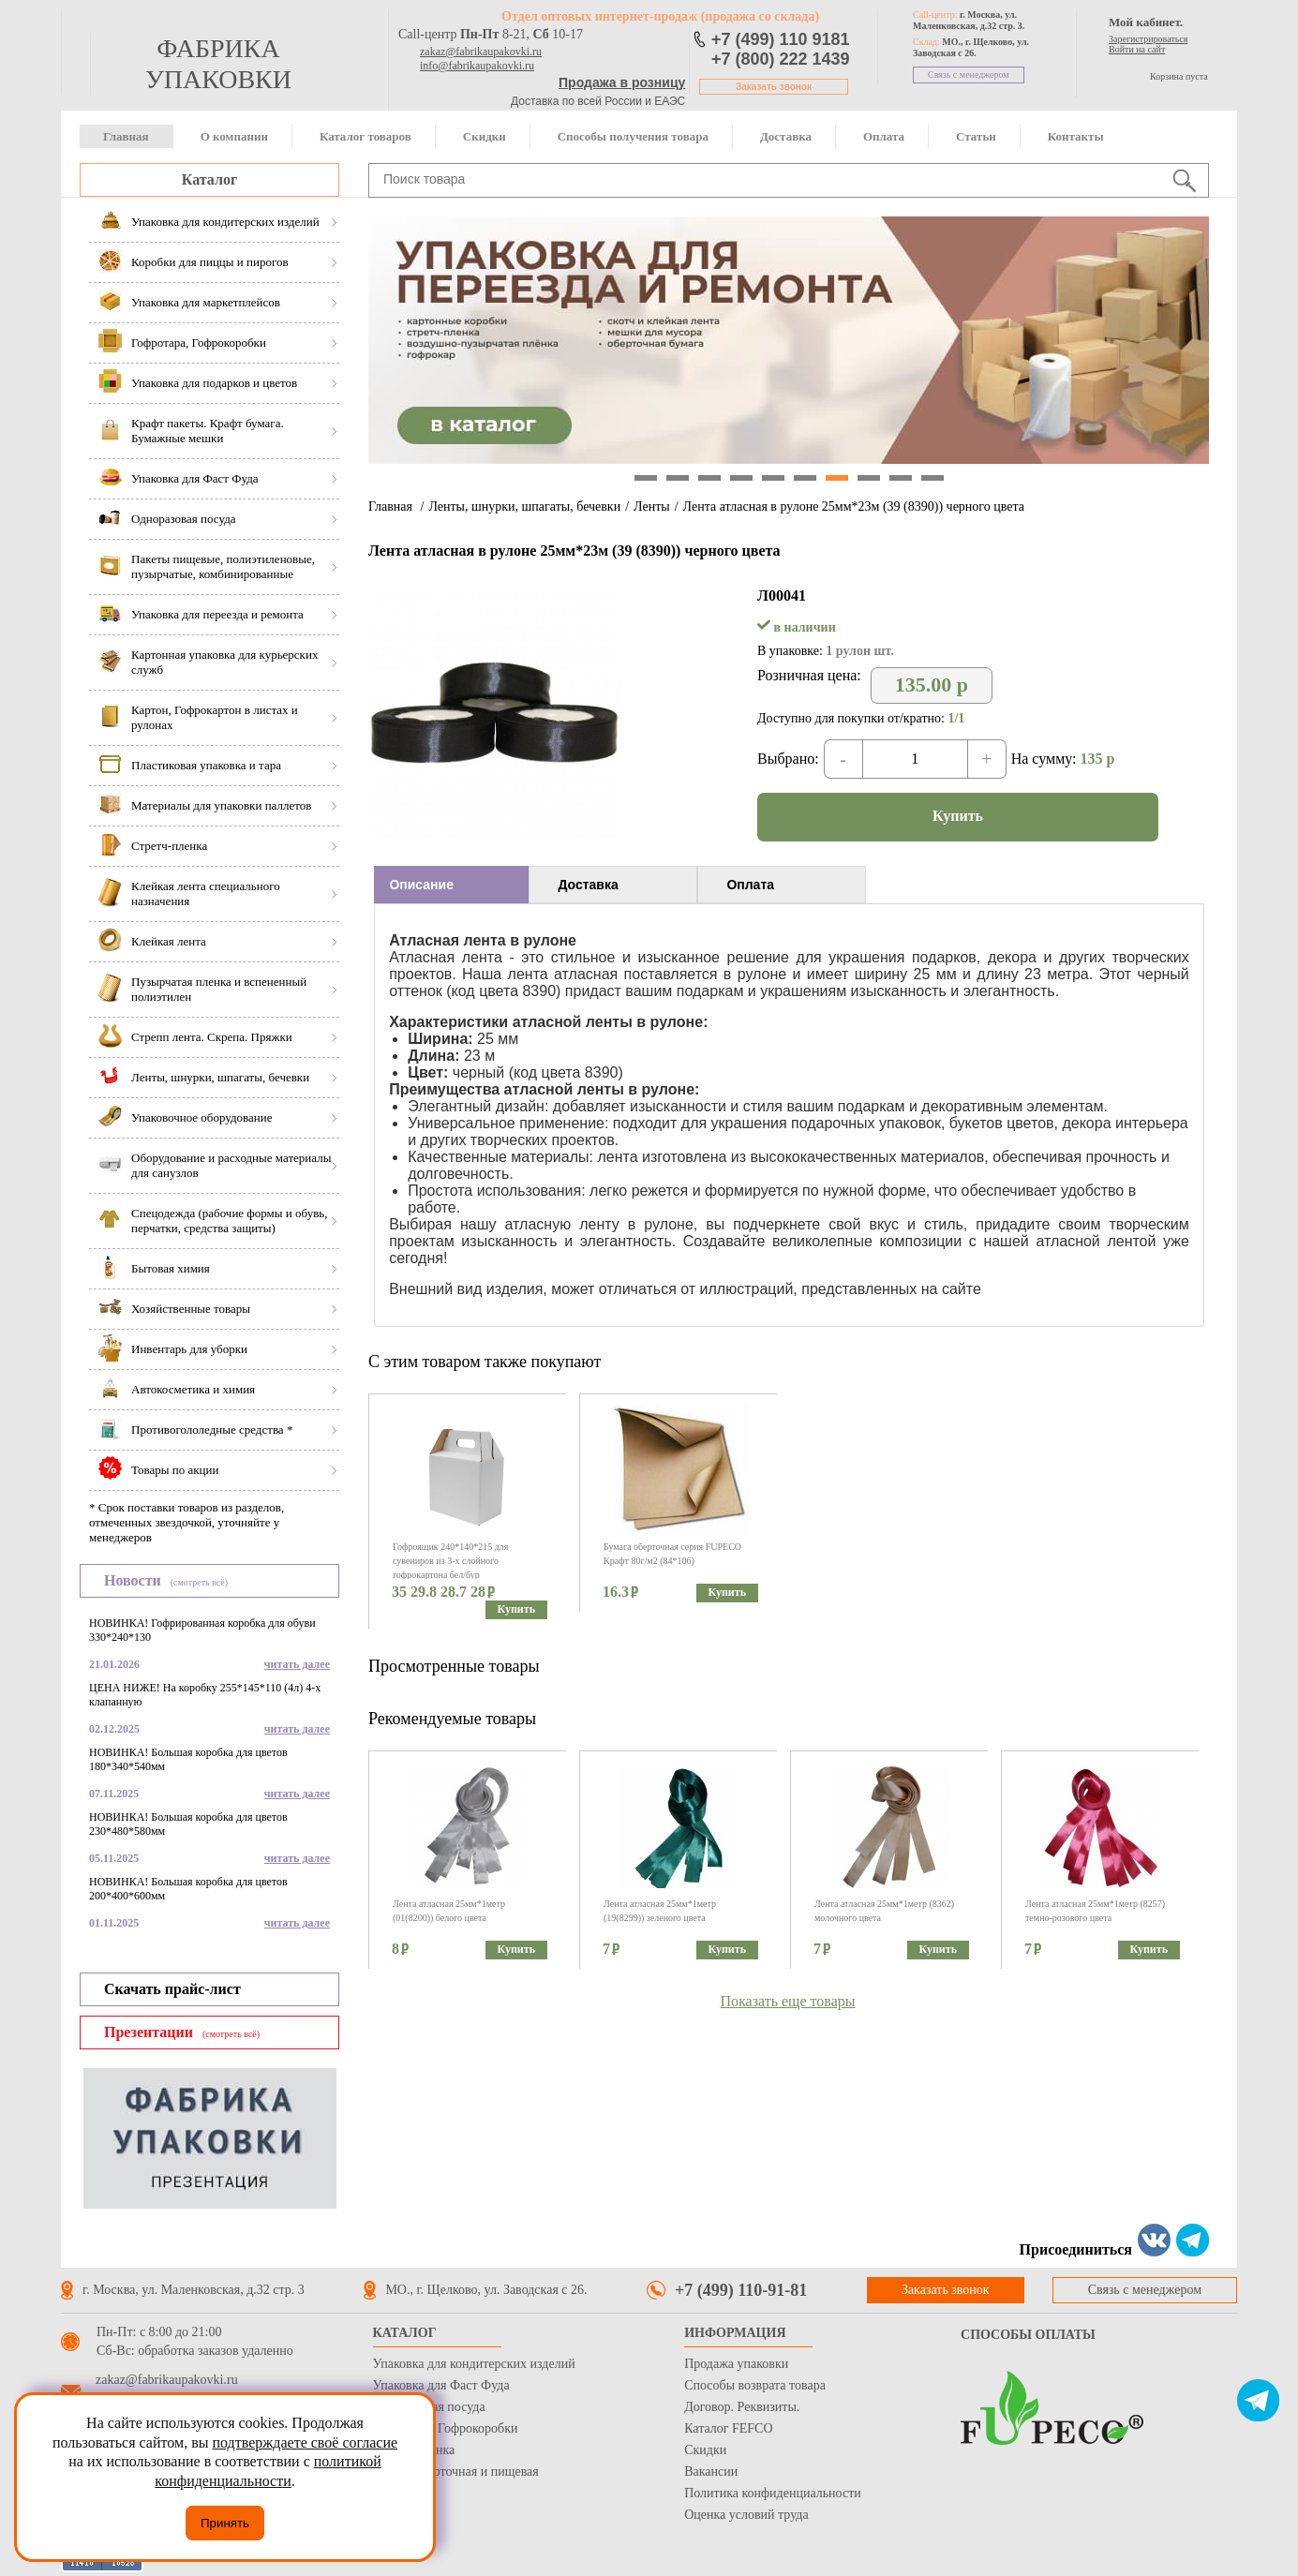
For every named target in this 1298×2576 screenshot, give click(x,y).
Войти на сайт (1137, 49)
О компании (234, 136)
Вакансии (711, 2471)
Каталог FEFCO (728, 2428)
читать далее (297, 1664)
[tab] (451, 884)
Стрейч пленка (414, 2450)
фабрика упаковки (218, 64)
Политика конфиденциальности (772, 2493)
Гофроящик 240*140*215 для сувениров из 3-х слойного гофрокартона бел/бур (450, 1560)
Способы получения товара (633, 136)
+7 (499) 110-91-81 (741, 2290)
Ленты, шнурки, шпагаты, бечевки (524, 506)
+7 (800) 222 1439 (780, 59)
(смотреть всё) (199, 1582)
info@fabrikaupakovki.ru (477, 65)
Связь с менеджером (968, 74)
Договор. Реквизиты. (741, 2407)
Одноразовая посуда (429, 2407)
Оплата (883, 136)
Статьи (976, 136)
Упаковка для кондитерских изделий (474, 2364)
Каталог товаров (365, 136)
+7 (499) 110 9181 (780, 39)
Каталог (209, 179)
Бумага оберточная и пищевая (456, 2471)
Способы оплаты (1028, 2335)
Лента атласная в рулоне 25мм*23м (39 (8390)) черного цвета (853, 506)
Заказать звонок (774, 87)
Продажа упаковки (736, 2364)
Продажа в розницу (622, 82)
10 (932, 478)
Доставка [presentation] (588, 884)
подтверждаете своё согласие (304, 2442)
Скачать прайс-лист (172, 1989)
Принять (225, 2523)
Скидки (484, 136)
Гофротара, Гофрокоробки (445, 2428)
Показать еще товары (788, 2001)
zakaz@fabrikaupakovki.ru (481, 51)
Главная (126, 136)
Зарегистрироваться (1148, 39)
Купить (957, 816)
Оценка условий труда (746, 2515)
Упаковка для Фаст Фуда (441, 2385)
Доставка (786, 136)
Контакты (1076, 136)
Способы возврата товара (755, 2385)
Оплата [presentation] (750, 884)
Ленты (652, 506)
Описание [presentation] (421, 884)
